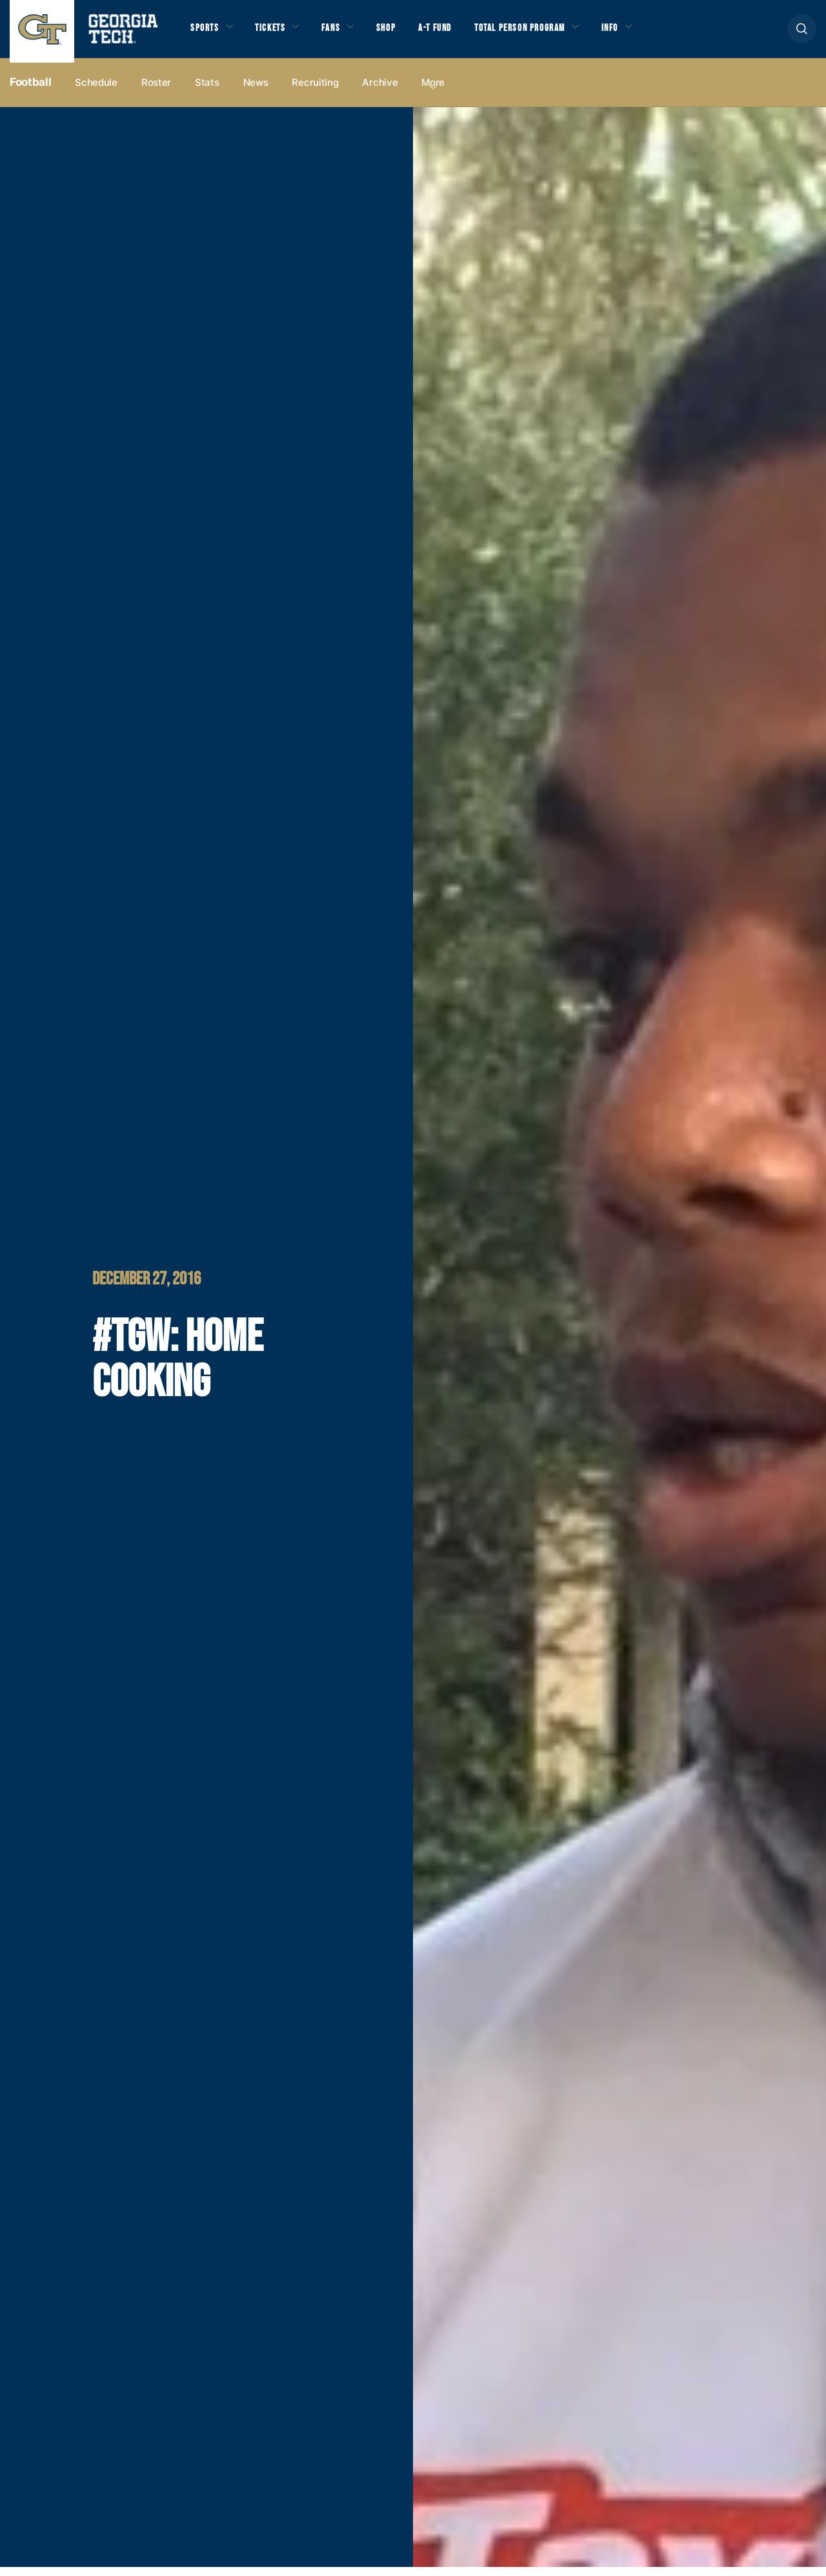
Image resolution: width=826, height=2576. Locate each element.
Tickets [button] (277, 32)
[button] (801, 33)
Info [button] (645, 32)
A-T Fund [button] (453, 32)
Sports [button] (206, 32)
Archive (380, 91)
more (433, 91)
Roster (156, 91)
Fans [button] (342, 32)
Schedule (96, 91)
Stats (207, 91)
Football (30, 91)
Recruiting (315, 91)
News (255, 91)
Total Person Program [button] (546, 32)
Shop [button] (400, 32)
